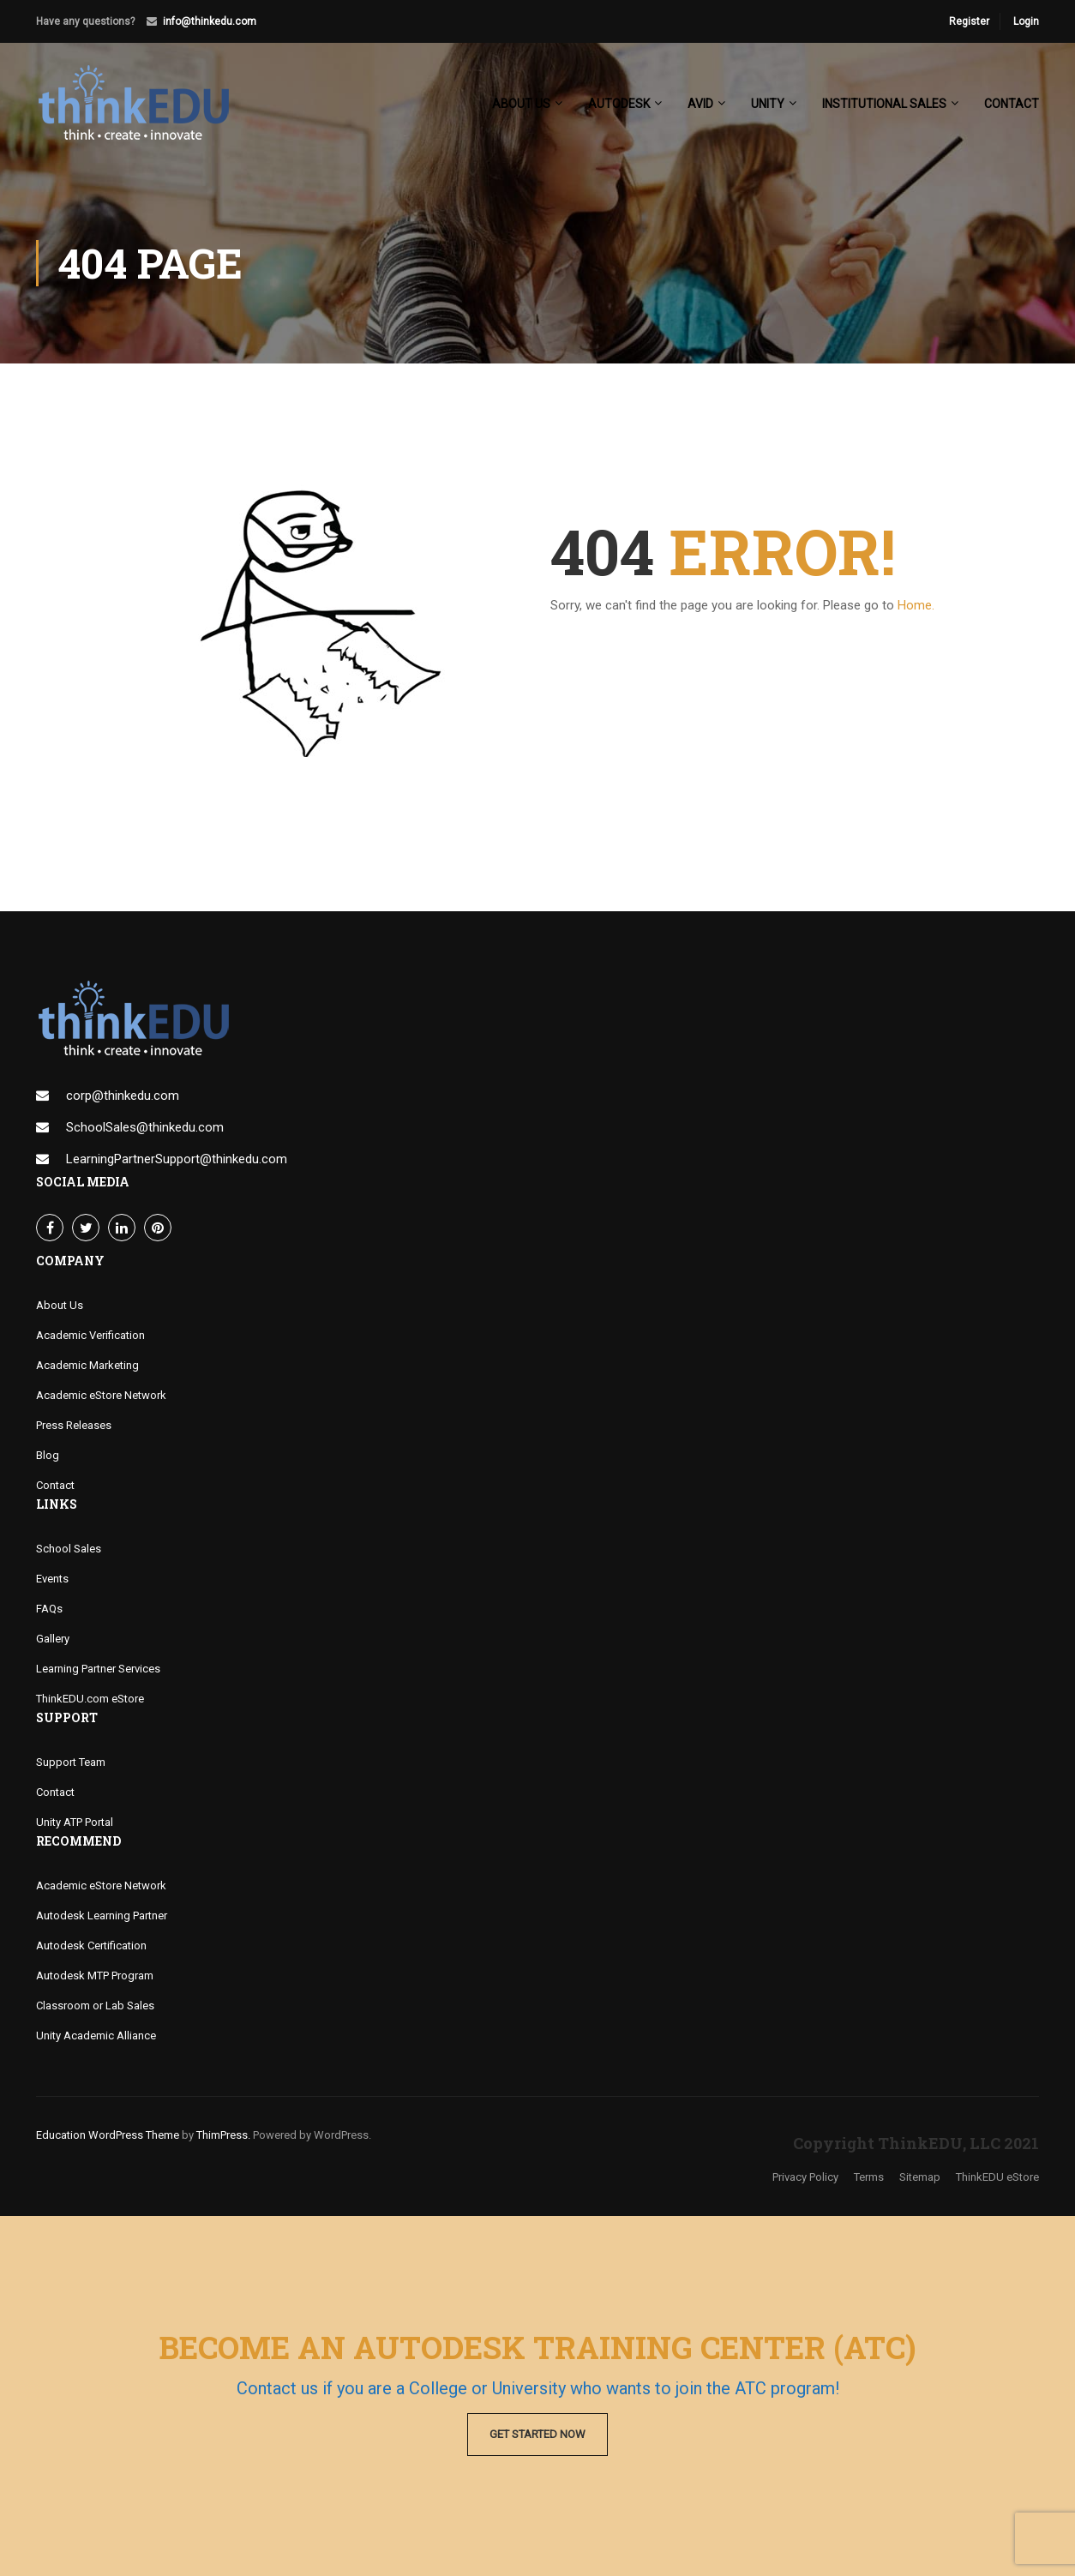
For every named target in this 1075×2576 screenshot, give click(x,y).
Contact (1011, 104)
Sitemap (919, 2177)
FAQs (49, 1608)
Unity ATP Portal (74, 1822)
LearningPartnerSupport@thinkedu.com (176, 1159)
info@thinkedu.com (209, 21)
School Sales (68, 1548)
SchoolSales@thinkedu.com (145, 1127)
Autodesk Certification (91, 1945)
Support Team (70, 1762)
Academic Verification (90, 1335)
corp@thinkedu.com (122, 1095)
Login (1026, 21)
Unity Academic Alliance (96, 2035)
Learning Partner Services (98, 1668)
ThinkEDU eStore (997, 2177)
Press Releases (73, 1425)
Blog (47, 1455)
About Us (59, 1305)
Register (969, 21)
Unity (767, 104)
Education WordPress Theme (107, 2135)
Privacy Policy (805, 2177)
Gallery (52, 1638)
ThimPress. (223, 2135)
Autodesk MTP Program (94, 1975)
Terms (869, 2177)
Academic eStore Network (101, 1395)
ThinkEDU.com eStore (90, 1698)
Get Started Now (537, 2434)
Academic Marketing (87, 1365)
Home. (916, 605)
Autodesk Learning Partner (101, 1915)
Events (52, 1578)
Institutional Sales (884, 104)
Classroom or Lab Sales (95, 2005)
